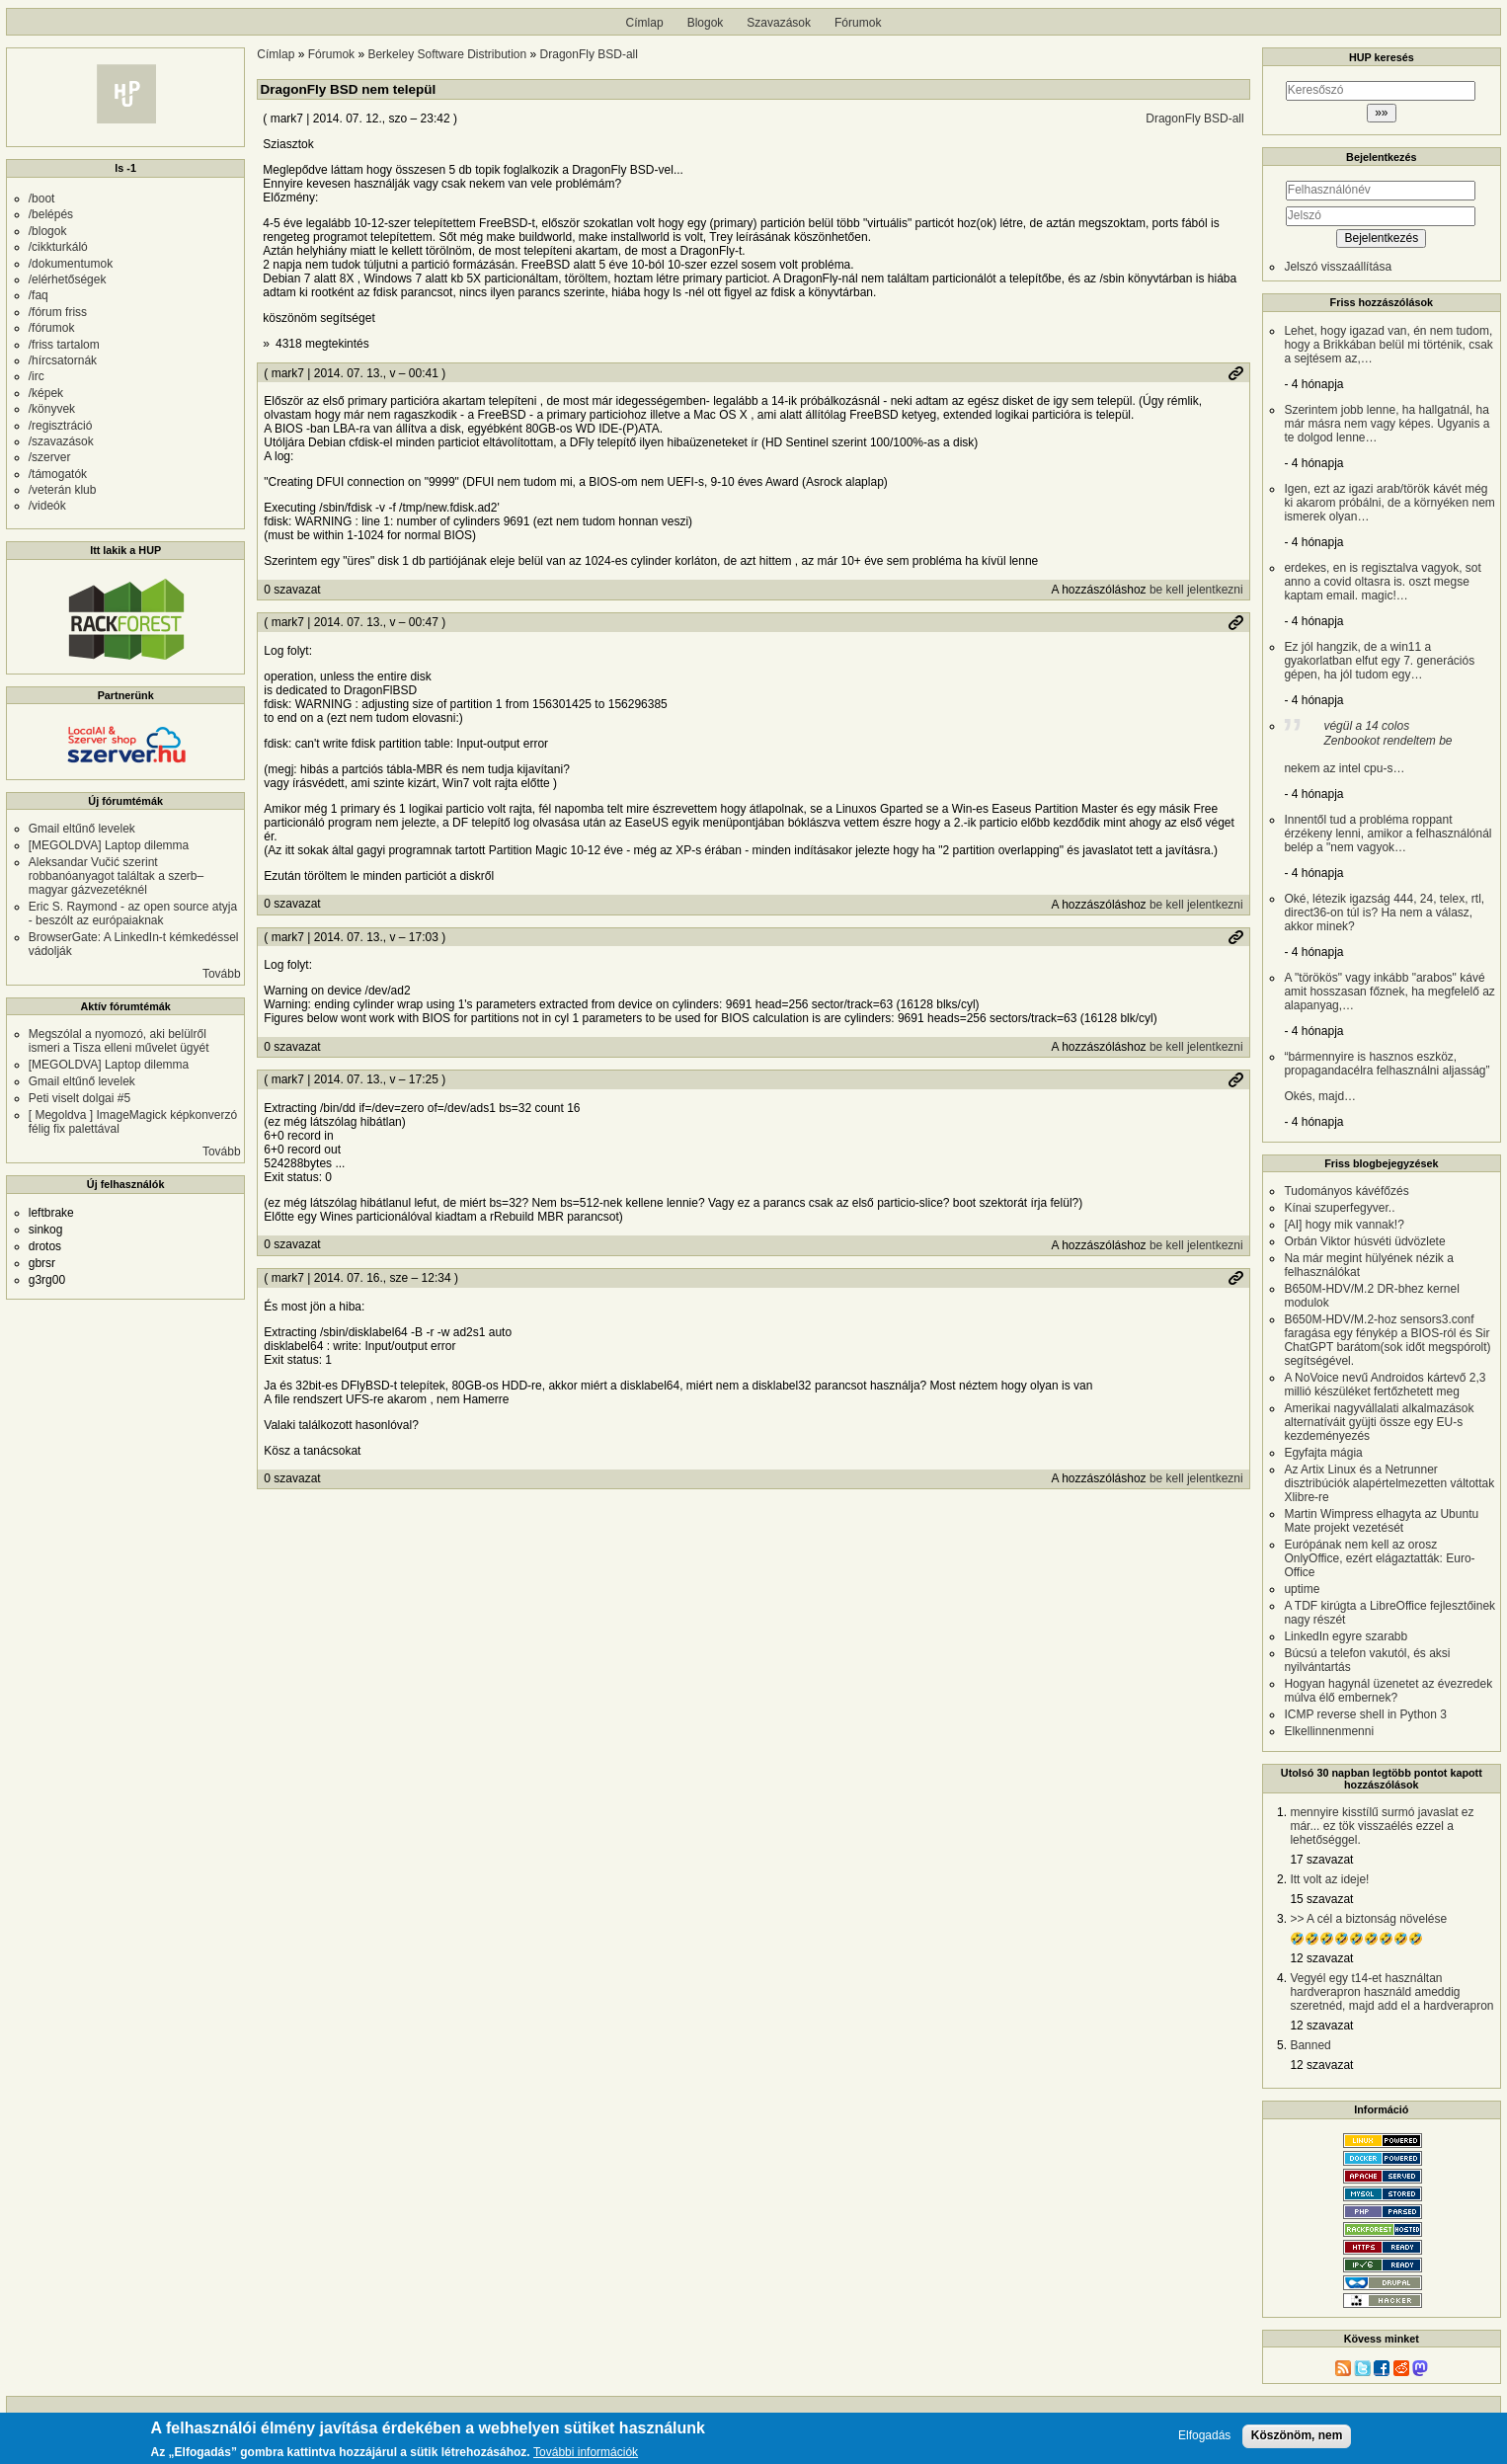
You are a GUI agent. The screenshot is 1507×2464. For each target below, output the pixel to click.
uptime (1301, 1589)
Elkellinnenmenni (1329, 1731)
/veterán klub (63, 490)
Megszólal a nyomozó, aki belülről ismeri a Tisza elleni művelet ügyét (119, 1041)
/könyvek (52, 409)
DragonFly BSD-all (589, 54)
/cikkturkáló (58, 247)
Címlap (645, 23)
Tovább (221, 974)
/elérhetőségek (68, 279)
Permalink (1235, 373)
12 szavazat (1321, 1958)
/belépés (51, 214)
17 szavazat (1321, 1860)
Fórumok (857, 23)
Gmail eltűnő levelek (82, 828)
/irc (36, 376)
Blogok (705, 23)
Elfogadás (1204, 2439)
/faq (38, 295)
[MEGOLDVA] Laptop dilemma (109, 845)
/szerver (50, 457)
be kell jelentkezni (1196, 589)
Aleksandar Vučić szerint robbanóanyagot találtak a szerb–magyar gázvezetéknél (116, 876)
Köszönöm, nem (1297, 2439)
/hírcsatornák (63, 360)
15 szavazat (1321, 1899)
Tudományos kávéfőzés (1346, 1191)
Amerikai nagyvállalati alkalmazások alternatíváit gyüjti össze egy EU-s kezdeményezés (1378, 1422)
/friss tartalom (64, 345)
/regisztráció (61, 426)
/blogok (48, 231)
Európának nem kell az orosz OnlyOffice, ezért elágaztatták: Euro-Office (1379, 1558)
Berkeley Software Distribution (446, 54)
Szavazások (779, 23)
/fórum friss (58, 312)
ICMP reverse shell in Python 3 (1365, 1714)
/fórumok (52, 328)
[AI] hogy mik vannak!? (1343, 1225)
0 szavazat (292, 589)
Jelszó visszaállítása (1337, 267)
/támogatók (58, 474)
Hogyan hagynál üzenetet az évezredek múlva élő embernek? (1388, 1691)
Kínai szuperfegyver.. (1339, 1208)
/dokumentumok (71, 264)
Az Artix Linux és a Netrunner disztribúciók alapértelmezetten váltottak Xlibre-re (1389, 1483)
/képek (46, 393)
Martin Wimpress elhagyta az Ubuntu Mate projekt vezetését (1381, 1521)
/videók (47, 506)
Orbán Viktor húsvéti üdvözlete (1364, 1241)
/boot (42, 198)
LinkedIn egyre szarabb (1345, 1636)
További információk (585, 2456)
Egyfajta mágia (1323, 1453)
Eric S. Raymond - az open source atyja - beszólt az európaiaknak (133, 913)
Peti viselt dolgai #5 (79, 1098)
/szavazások (61, 441)
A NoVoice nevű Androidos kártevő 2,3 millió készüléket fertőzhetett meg (1384, 1384)
